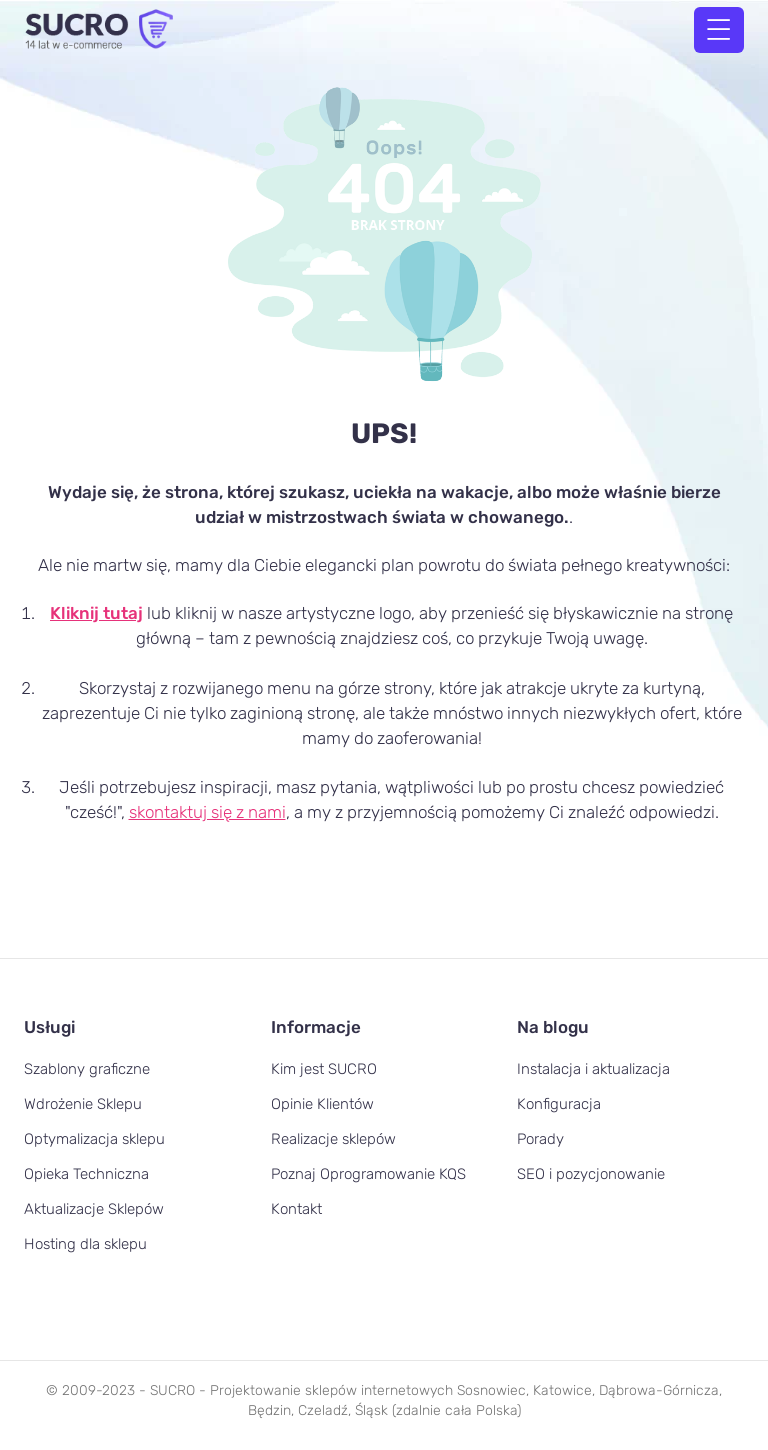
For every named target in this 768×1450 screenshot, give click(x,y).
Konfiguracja (559, 1104)
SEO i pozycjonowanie (591, 1174)
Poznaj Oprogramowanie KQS (368, 1174)
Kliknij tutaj (96, 613)
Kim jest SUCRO (324, 1069)
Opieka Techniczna (86, 1174)
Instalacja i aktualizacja (593, 1069)
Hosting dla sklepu (85, 1244)
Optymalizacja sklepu (94, 1139)
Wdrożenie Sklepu (83, 1104)
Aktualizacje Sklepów (94, 1209)
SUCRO (172, 1390)
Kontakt (296, 1209)
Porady (540, 1139)
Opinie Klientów (322, 1104)
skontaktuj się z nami (207, 812)
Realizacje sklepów (333, 1139)
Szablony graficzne (87, 1069)
